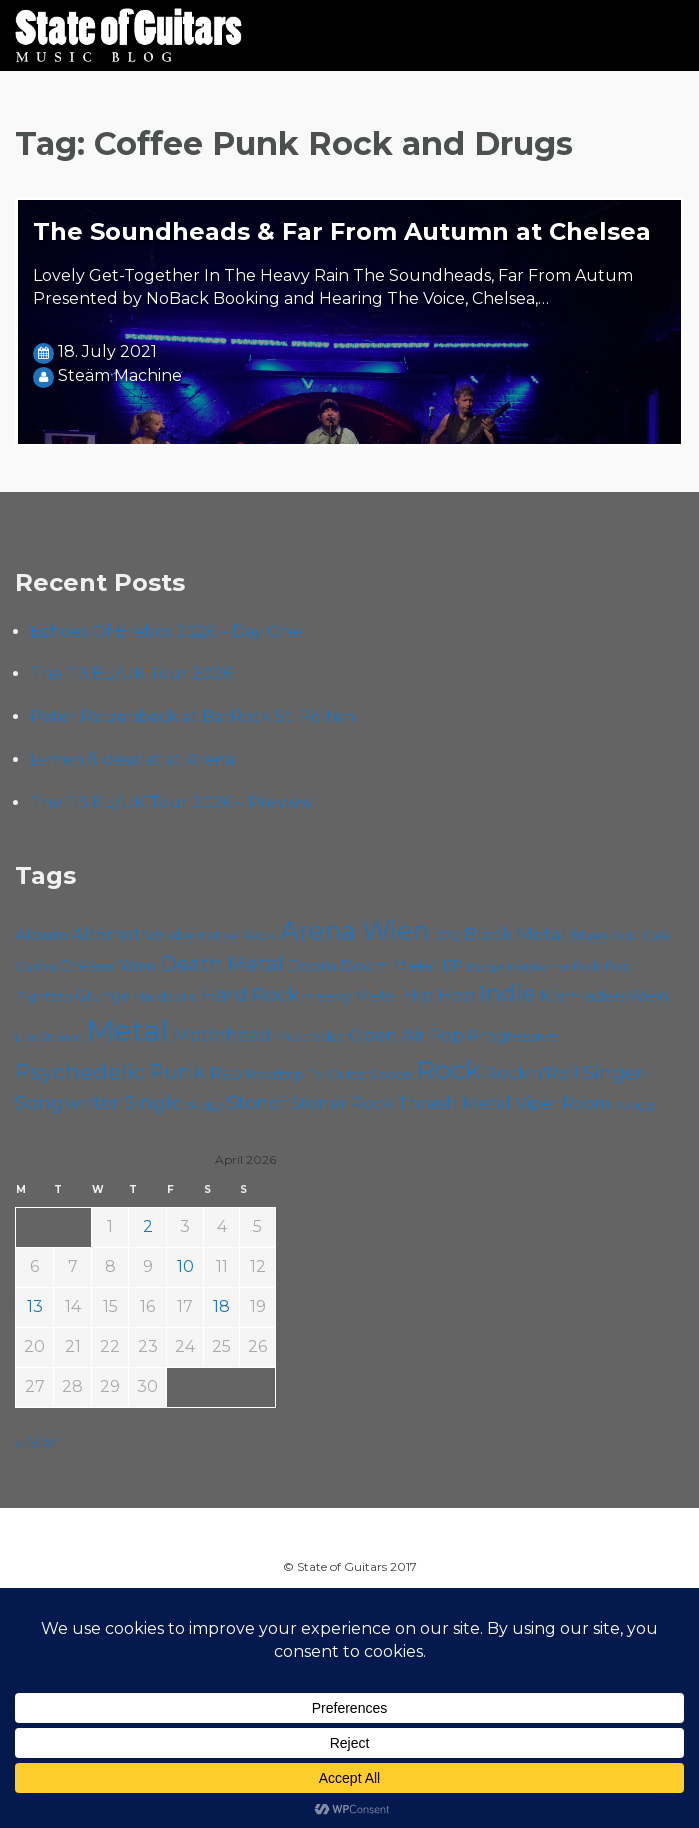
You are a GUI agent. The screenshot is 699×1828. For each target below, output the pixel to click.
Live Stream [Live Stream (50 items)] (49, 1037)
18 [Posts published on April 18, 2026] (221, 1306)
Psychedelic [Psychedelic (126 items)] (80, 1071)
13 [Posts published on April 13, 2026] (35, 1306)
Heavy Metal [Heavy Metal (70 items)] (351, 995)
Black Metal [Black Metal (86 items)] (515, 933)
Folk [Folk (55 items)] (586, 966)
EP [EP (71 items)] (452, 965)
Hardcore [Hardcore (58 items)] (165, 996)
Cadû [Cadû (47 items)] (625, 936)
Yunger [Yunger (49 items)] (635, 1105)
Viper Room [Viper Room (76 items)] (563, 1103)
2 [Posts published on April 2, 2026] (148, 1226)
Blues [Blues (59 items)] (589, 935)
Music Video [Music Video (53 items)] (310, 1036)
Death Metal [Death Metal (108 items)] (221, 964)
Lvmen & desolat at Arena (132, 759)
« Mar (36, 1442)
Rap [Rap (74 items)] (226, 1073)
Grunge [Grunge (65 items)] (102, 996)
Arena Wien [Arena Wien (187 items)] (354, 930)
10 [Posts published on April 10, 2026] (185, 1266)
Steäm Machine (120, 375)
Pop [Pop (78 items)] (446, 1035)
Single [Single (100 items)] (153, 1102)
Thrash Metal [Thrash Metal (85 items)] (454, 1102)
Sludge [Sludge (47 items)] (204, 1105)
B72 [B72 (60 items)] (446, 935)
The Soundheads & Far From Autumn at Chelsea (342, 231)
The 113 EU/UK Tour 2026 (131, 673)
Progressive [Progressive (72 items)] (513, 1035)
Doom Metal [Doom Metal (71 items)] (389, 965)
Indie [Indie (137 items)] (507, 993)
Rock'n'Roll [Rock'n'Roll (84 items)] (532, 1072)
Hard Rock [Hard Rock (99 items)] (250, 994)
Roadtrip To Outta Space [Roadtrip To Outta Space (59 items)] (329, 1074)
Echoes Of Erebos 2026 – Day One (166, 631)
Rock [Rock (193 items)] (448, 1070)
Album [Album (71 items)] (41, 934)
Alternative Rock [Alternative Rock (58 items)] (222, 935)
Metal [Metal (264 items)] (128, 1030)
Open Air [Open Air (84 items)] (387, 1034)
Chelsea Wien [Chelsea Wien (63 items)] (108, 966)
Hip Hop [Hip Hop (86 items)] (439, 994)
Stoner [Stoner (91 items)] (256, 1102)
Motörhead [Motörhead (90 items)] (222, 1034)
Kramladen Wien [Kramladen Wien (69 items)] (604, 995)
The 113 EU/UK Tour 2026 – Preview (171, 802)
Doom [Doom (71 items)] (311, 965)
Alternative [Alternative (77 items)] (118, 934)
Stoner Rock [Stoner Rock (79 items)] (341, 1103)
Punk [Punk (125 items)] (177, 1071)
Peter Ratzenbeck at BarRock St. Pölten (192, 716)
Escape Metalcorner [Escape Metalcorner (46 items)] (518, 967)
